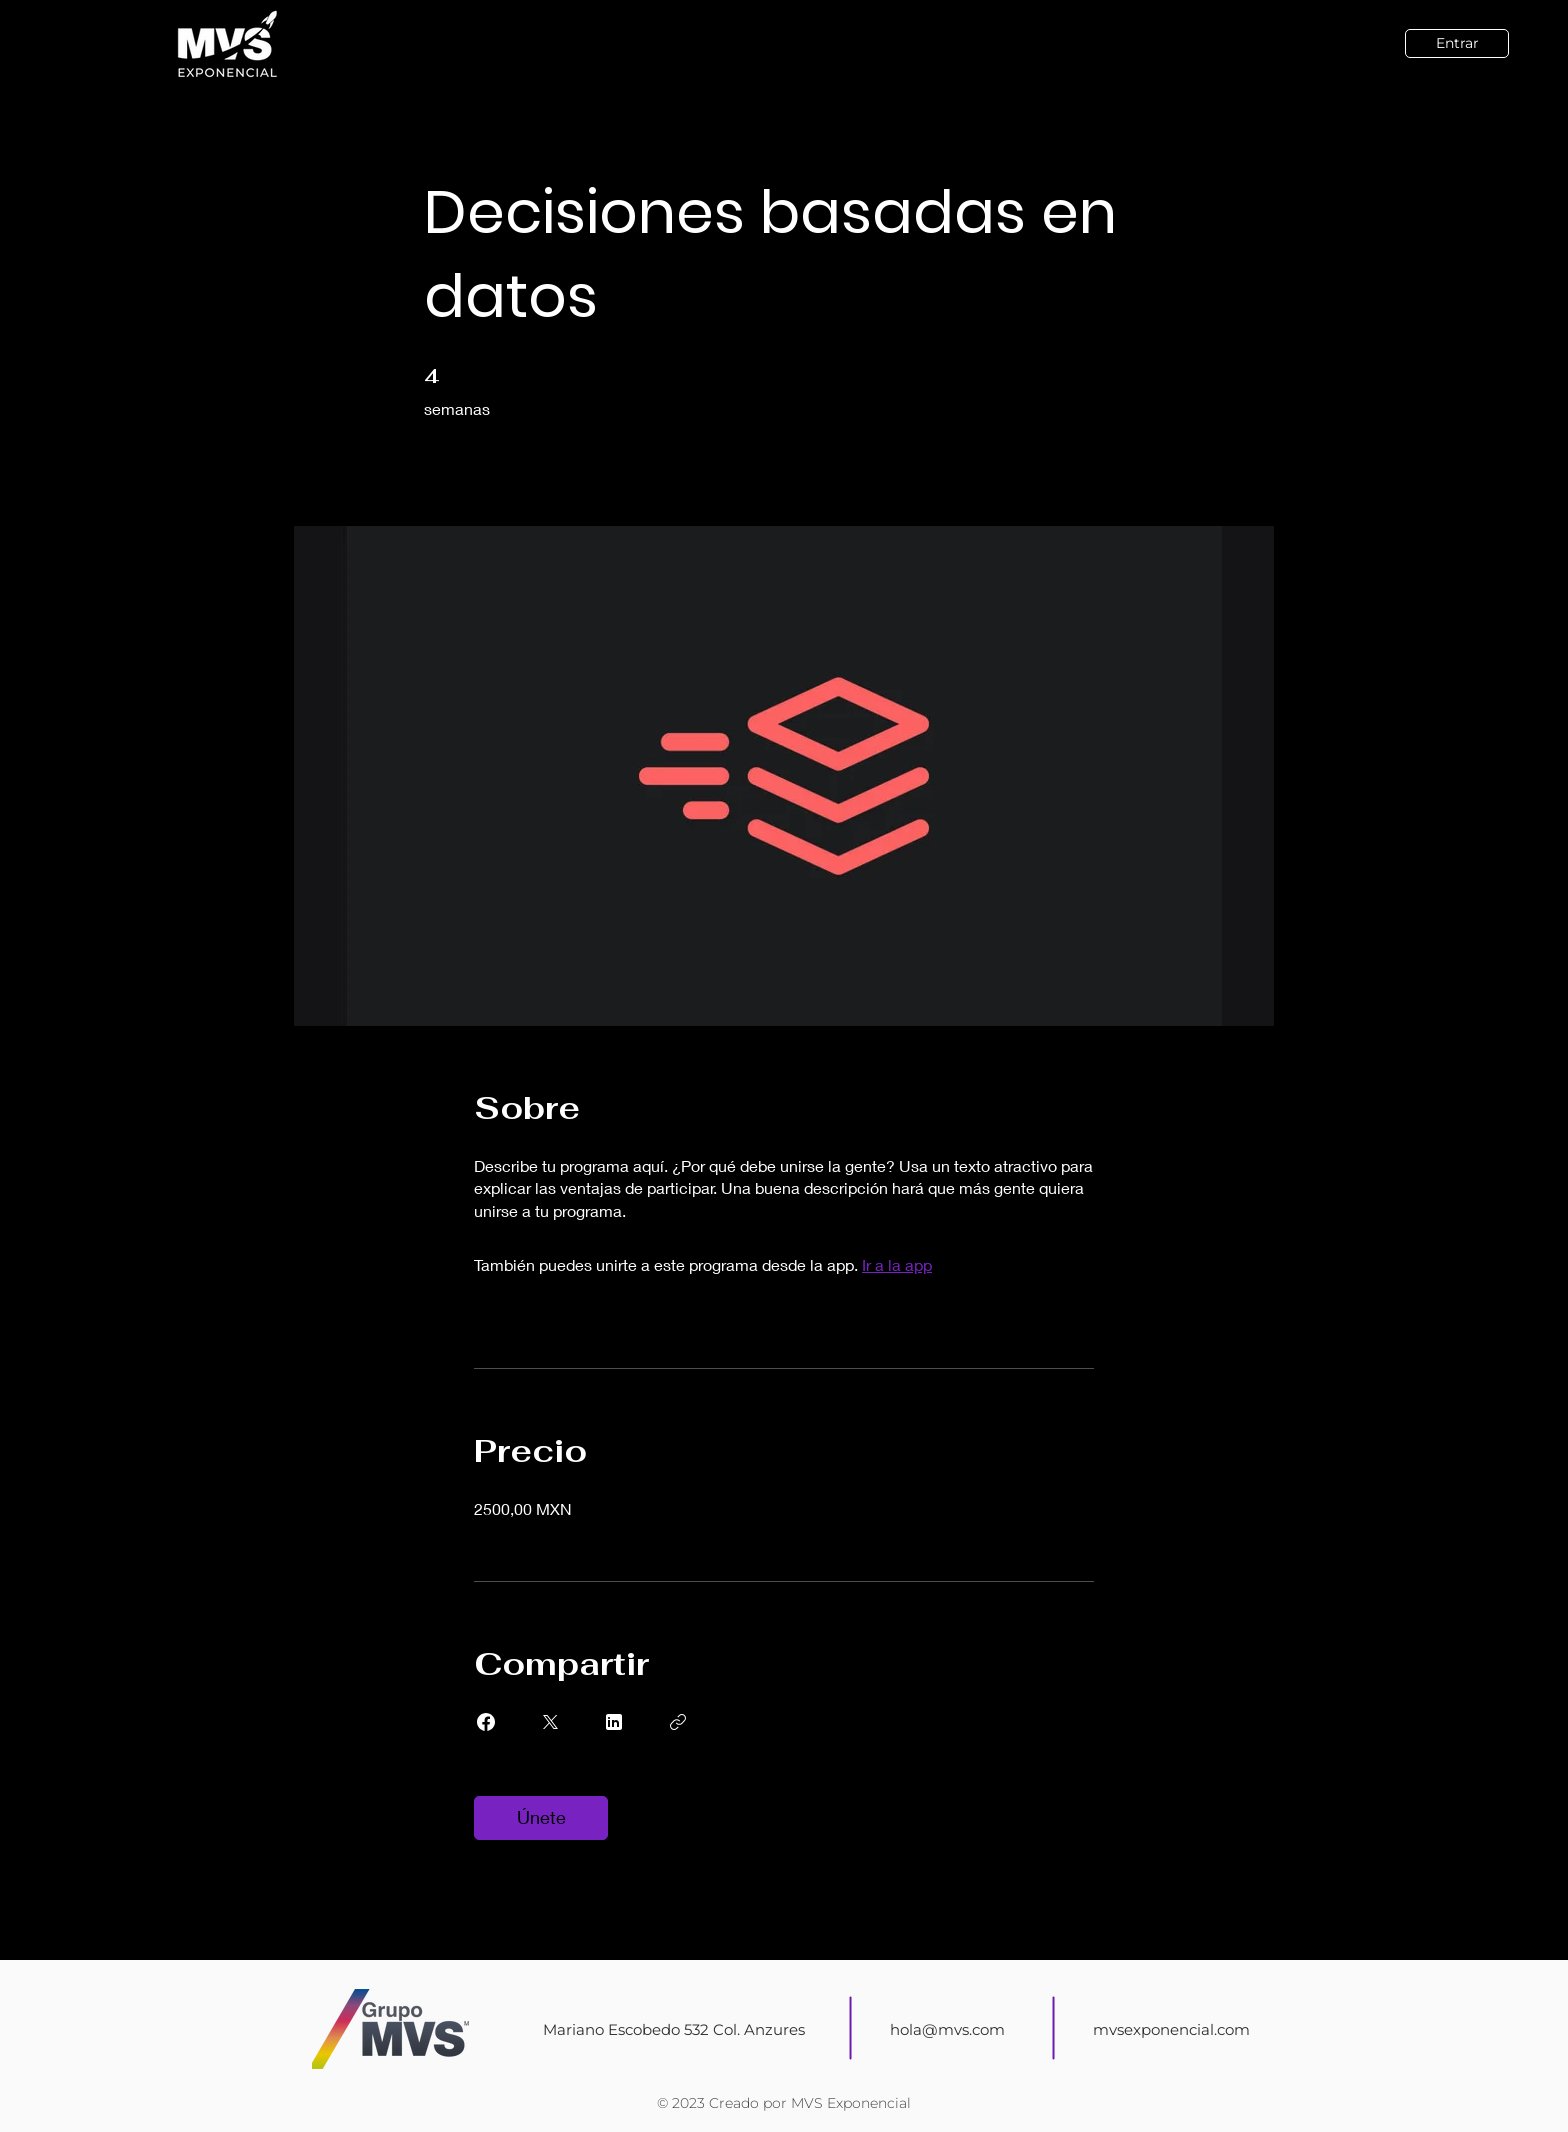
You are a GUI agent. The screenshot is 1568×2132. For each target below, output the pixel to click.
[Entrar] (1457, 43)
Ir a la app (897, 1264)
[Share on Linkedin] (614, 1722)
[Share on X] (550, 1722)
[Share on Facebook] (486, 1722)
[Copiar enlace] (678, 1722)
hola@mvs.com (947, 2029)
